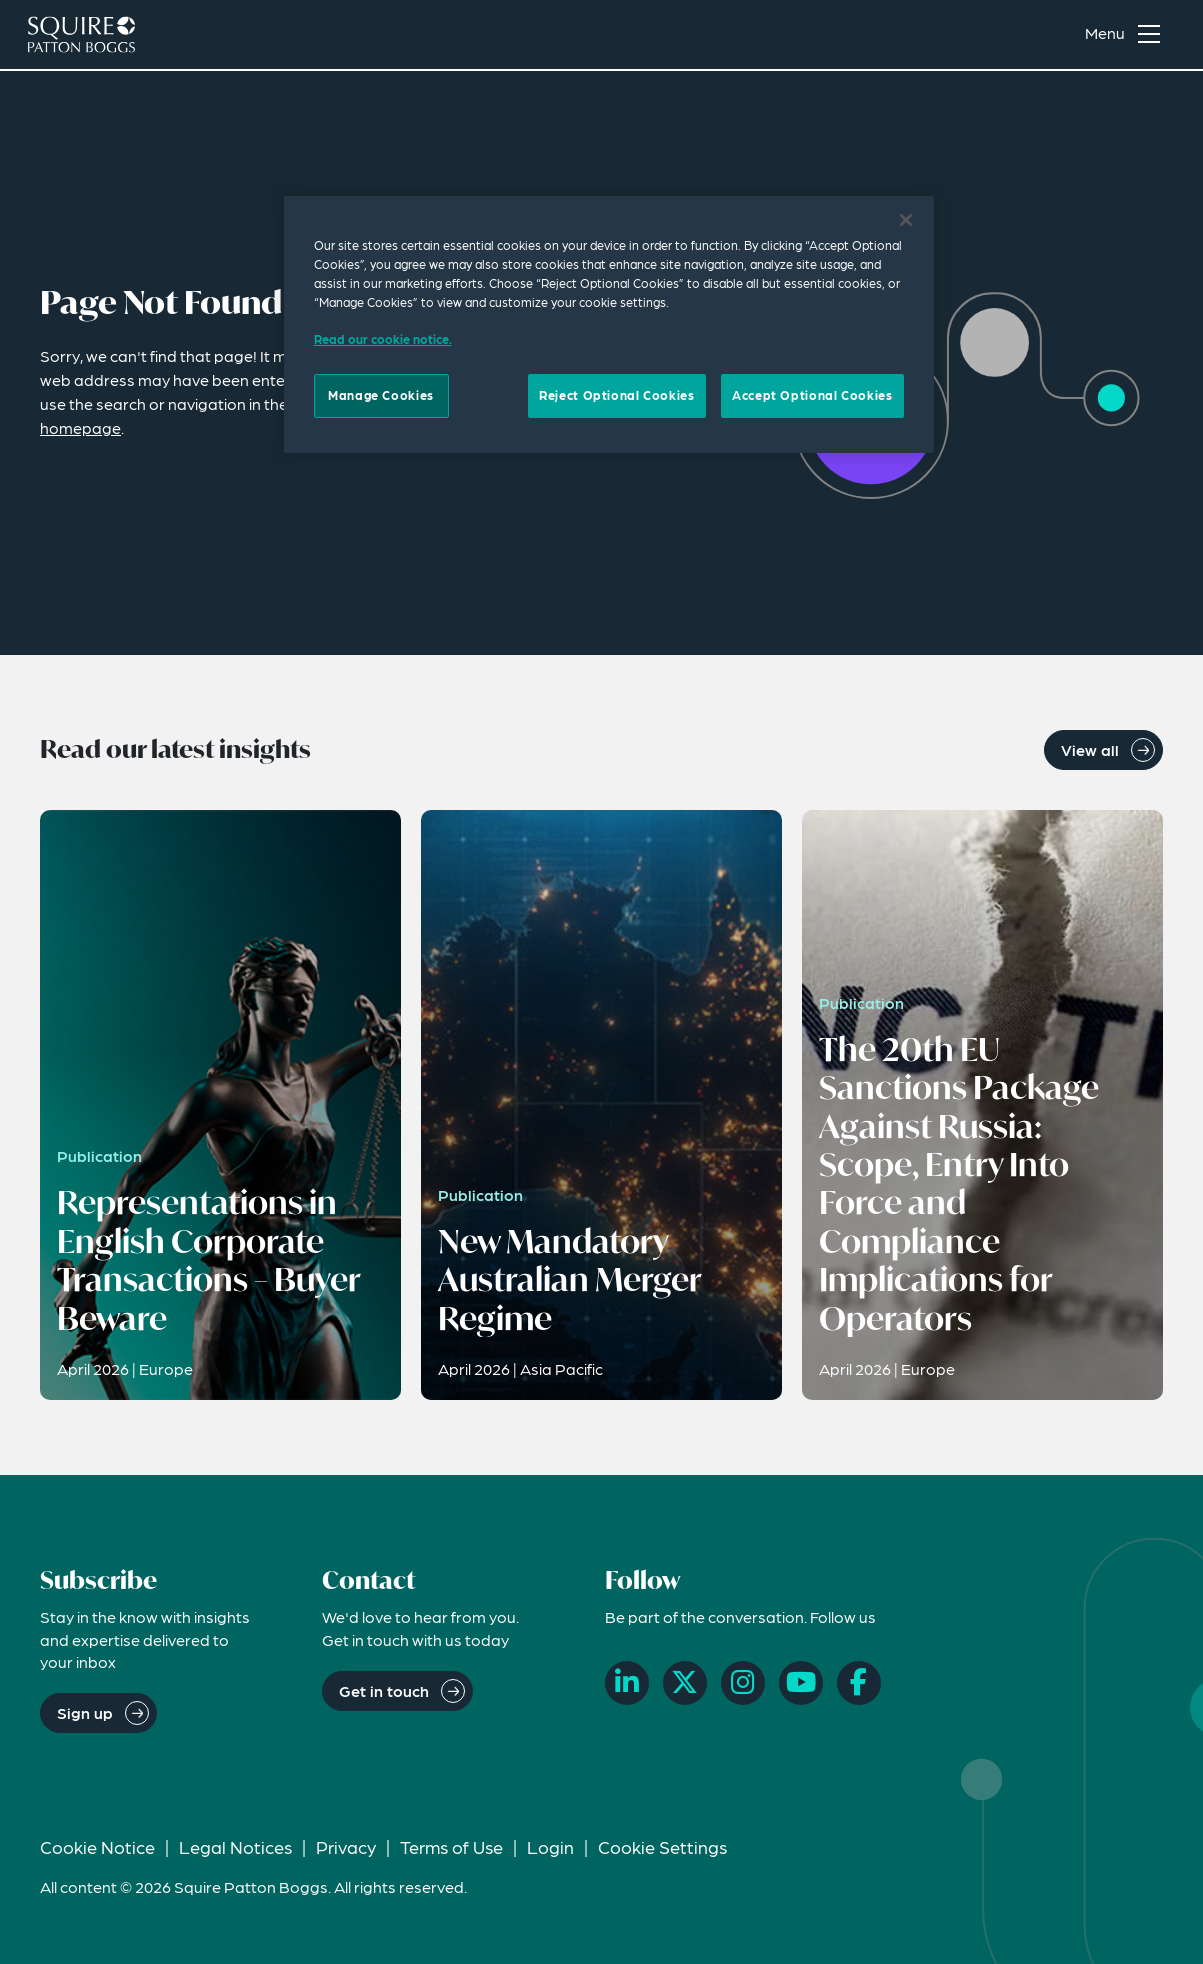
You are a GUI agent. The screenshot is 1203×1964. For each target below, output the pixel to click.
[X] (685, 1683)
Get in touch (384, 1690)
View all (1090, 749)
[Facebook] (859, 1683)
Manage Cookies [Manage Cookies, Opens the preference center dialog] (381, 395)
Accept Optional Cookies (812, 395)
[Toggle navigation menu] (1127, 36)
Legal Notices (235, 1846)
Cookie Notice (97, 1846)
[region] (609, 324)
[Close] (906, 220)
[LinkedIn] (627, 1683)
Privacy (346, 1846)
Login (550, 1846)
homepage (80, 427)
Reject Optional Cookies (616, 395)
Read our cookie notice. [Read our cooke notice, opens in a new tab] (383, 339)
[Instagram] (743, 1683)
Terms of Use (451, 1846)
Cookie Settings (662, 1846)
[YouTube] (801, 1683)
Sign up (85, 1712)
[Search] (1034, 36)
